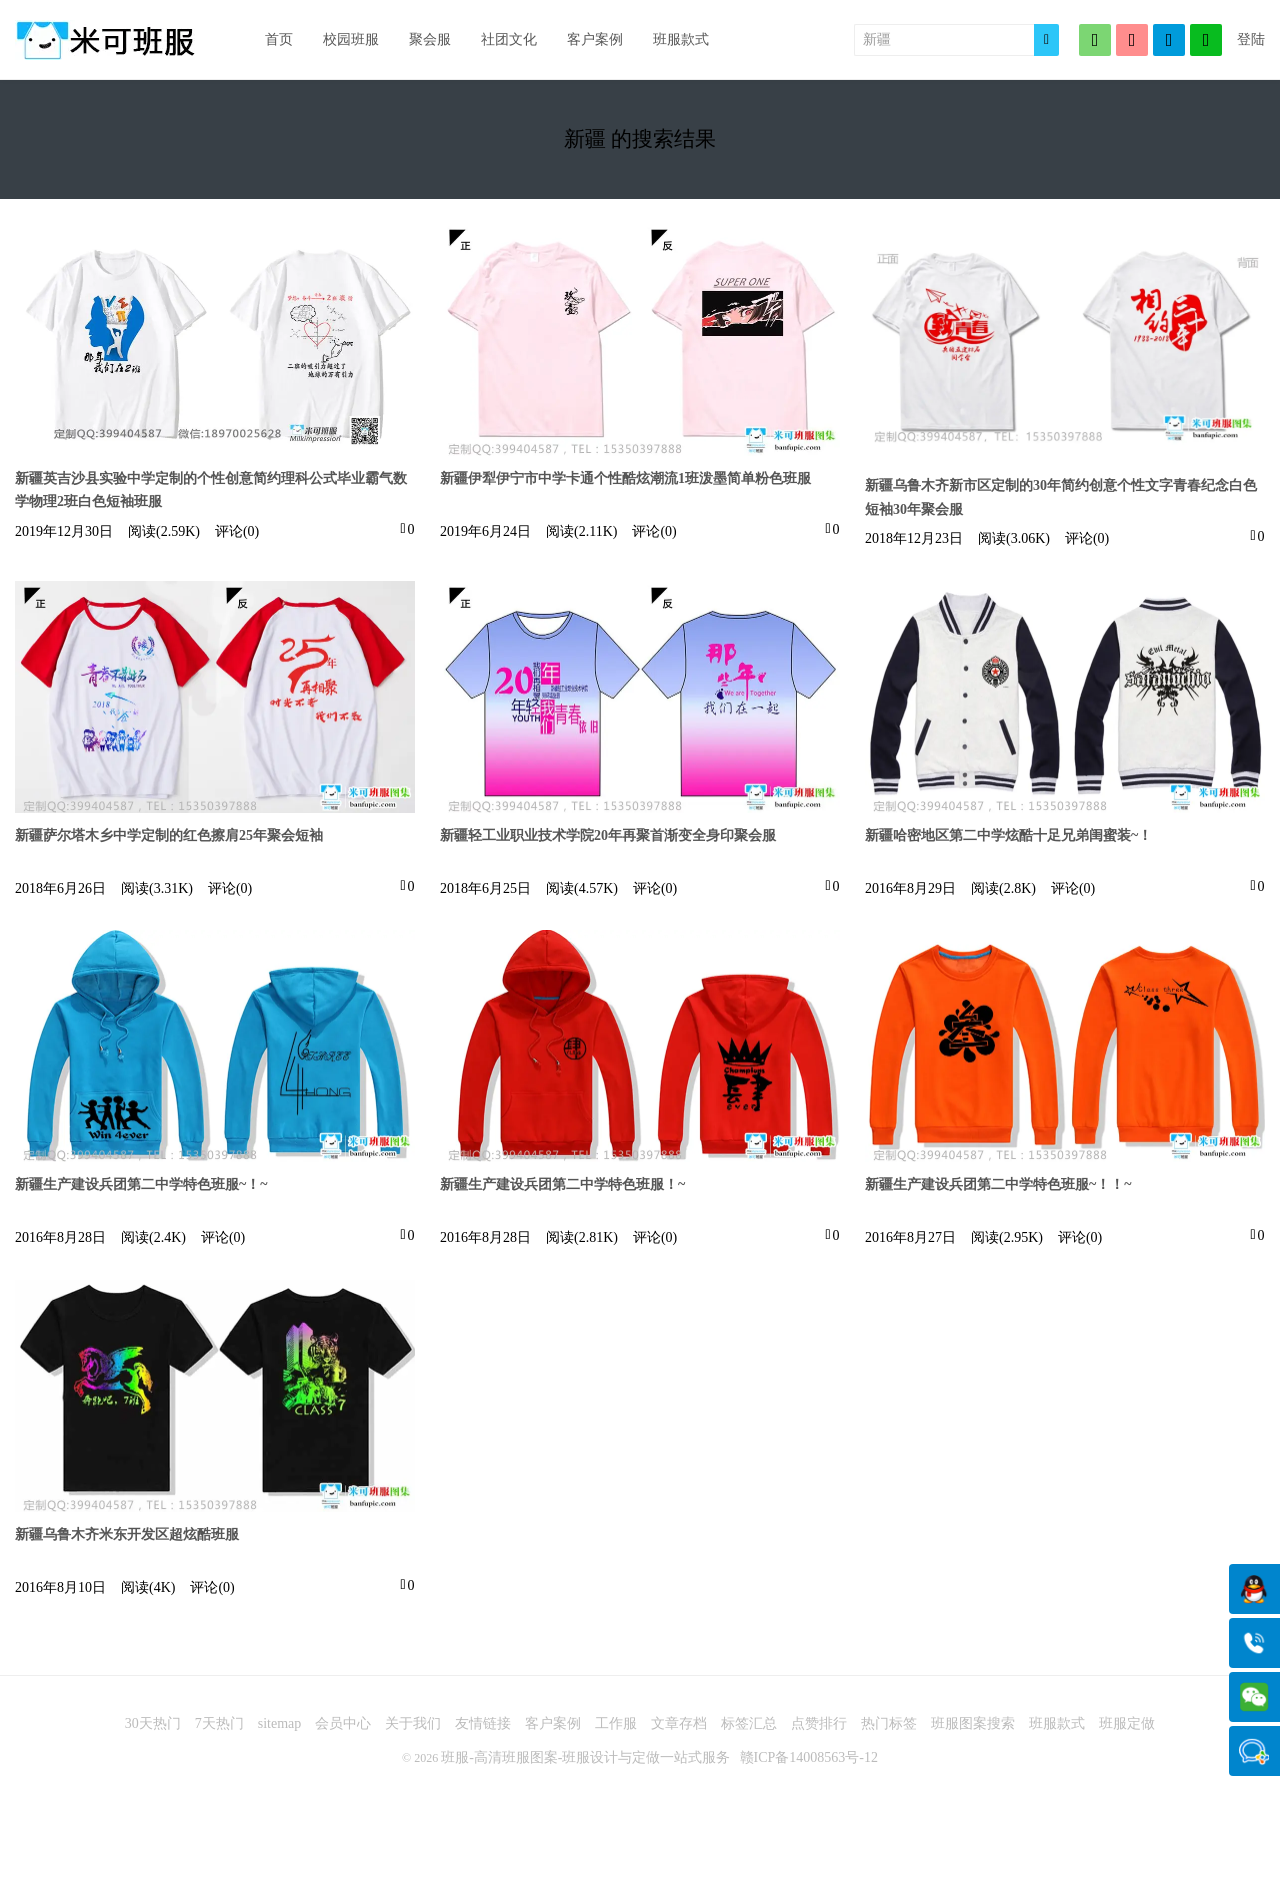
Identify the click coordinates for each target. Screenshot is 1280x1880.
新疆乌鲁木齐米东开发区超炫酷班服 (127, 1534)
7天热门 (219, 1723)
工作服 (616, 1723)
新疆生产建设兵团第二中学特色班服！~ (562, 1184)
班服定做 (1127, 1723)
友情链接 (483, 1723)
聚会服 (430, 39)
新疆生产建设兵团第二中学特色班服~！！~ (998, 1184)
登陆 (1251, 39)
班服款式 (681, 39)
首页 (279, 39)
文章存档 (679, 1723)
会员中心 (343, 1723)
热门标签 (889, 1723)
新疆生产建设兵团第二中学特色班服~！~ (141, 1184)
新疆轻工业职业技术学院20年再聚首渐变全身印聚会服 (608, 835)
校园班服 (351, 39)
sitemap (280, 1723)
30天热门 (153, 1723)
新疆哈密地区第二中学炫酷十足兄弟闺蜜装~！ (1008, 835)
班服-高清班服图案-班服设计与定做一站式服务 (585, 1757)
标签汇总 (749, 1723)
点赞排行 (819, 1723)
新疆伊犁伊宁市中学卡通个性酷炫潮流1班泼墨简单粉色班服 (625, 478)
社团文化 (509, 39)
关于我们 (413, 1723)
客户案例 (595, 39)
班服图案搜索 (973, 1723)
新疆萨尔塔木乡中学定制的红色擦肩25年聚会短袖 (169, 835)
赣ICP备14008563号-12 (809, 1757)
